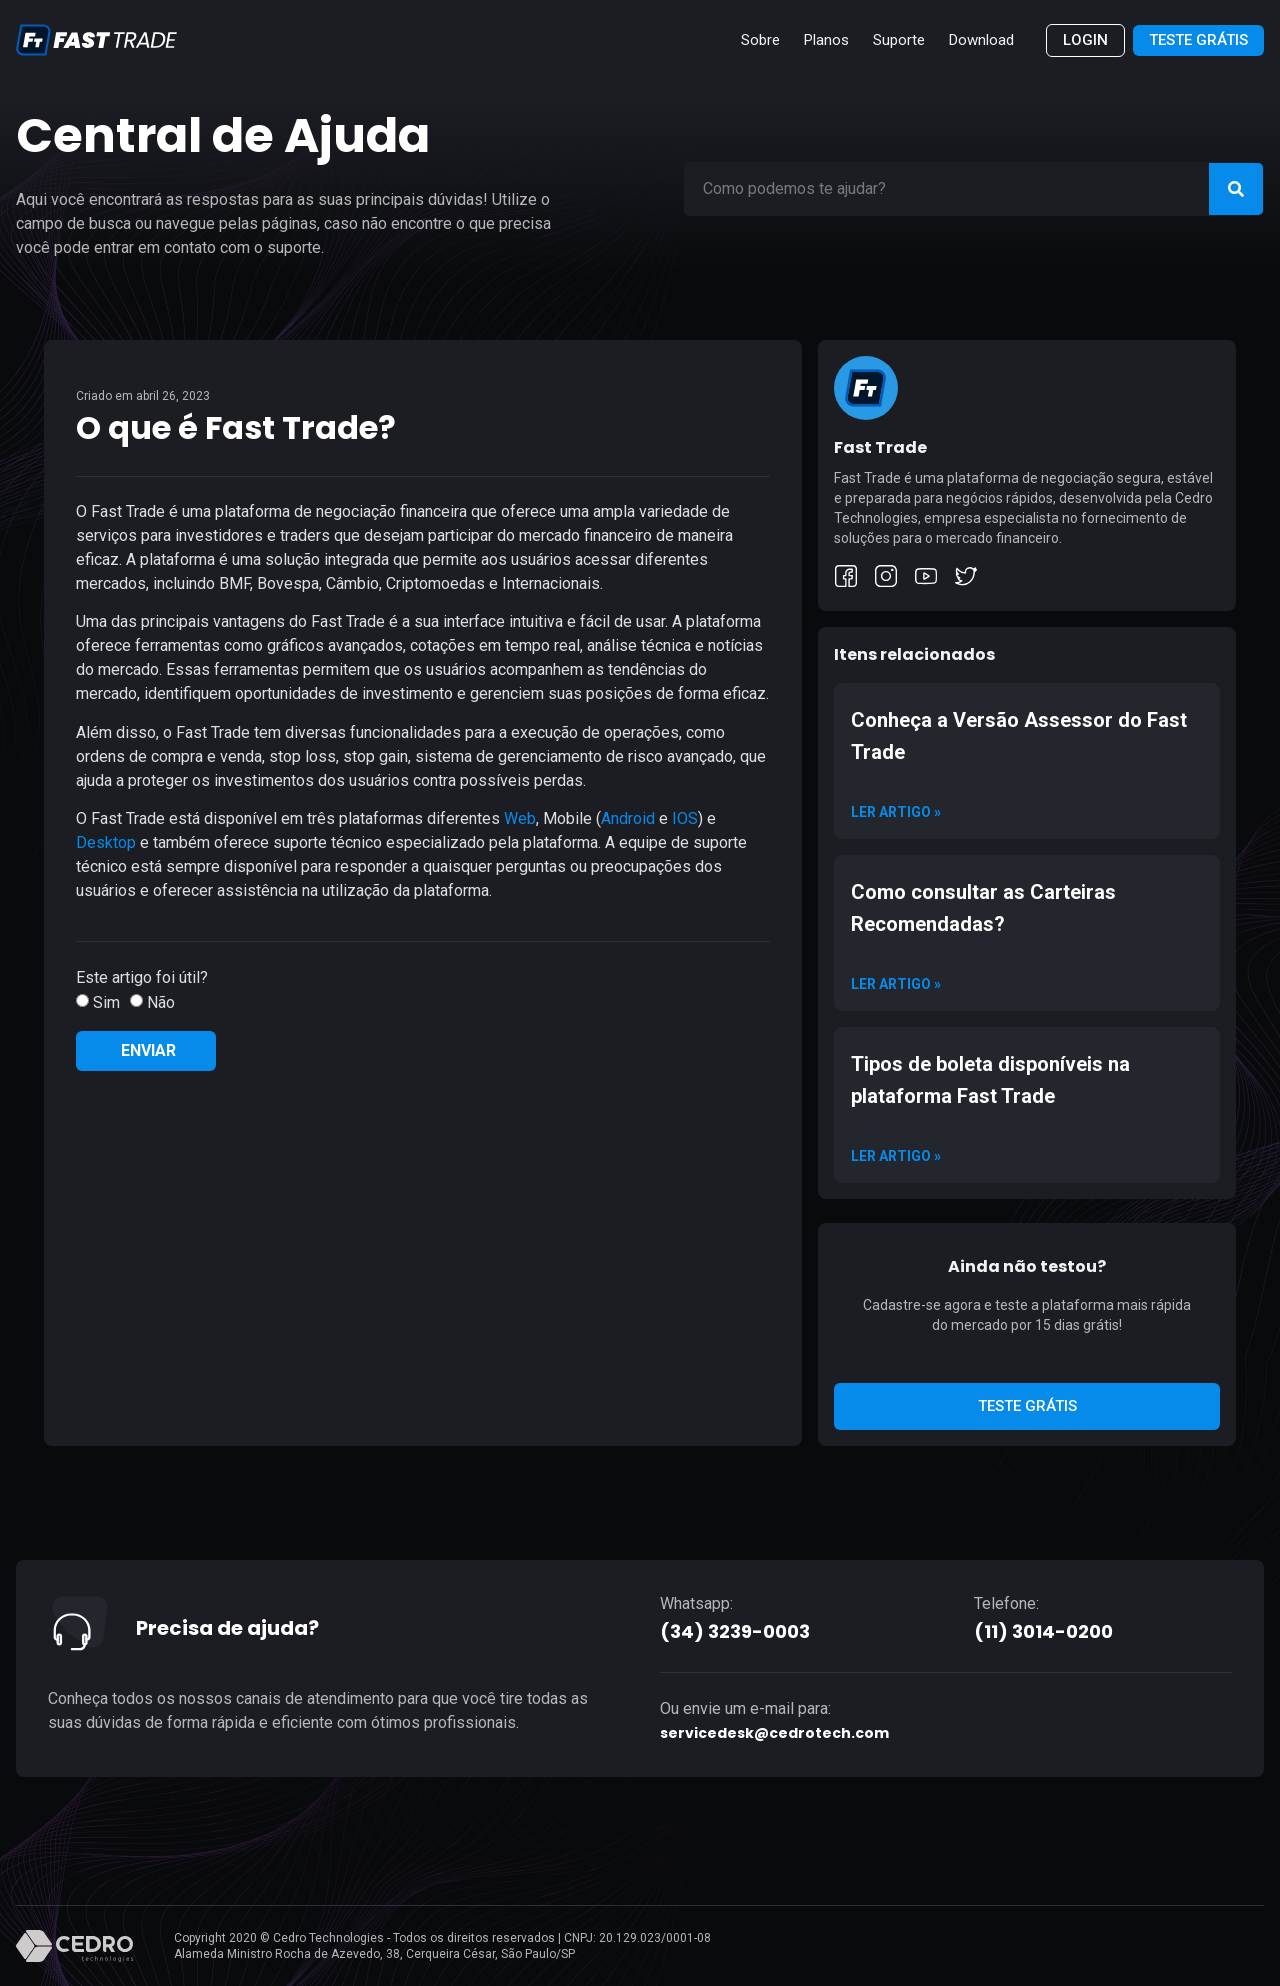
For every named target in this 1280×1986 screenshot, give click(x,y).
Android (630, 818)
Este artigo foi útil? (142, 977)
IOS (685, 818)
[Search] (1236, 189)
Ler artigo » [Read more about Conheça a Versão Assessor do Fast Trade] (896, 812)
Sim (106, 1002)
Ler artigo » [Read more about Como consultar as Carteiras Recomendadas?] (896, 984)
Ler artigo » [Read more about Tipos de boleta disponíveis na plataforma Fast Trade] (896, 1156)
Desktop (106, 842)
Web (520, 818)
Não (161, 1002)
